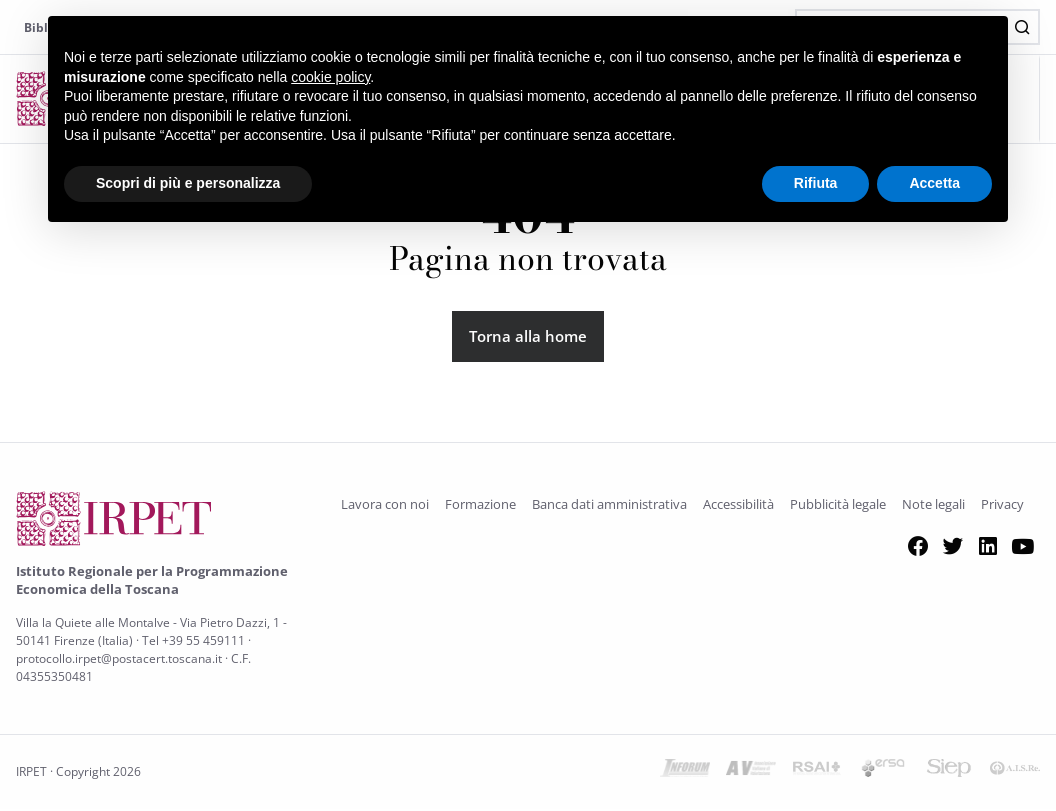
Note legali (933, 505)
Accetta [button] (934, 183)
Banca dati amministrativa (609, 505)
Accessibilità (738, 505)
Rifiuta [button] (816, 183)
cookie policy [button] (330, 77)
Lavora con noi (385, 505)
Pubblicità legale (838, 505)
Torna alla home (528, 336)
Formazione (480, 505)
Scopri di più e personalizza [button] (188, 183)
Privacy (1002, 505)
